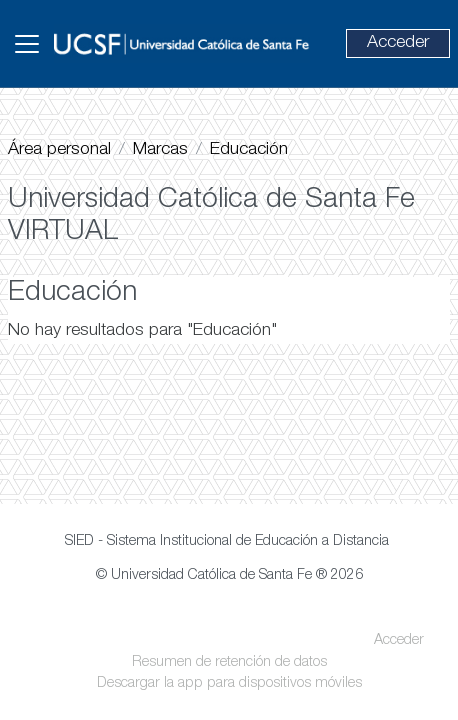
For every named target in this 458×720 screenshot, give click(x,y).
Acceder (398, 43)
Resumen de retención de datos (229, 663)
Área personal (59, 150)
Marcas (160, 150)
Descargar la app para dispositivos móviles (229, 684)
